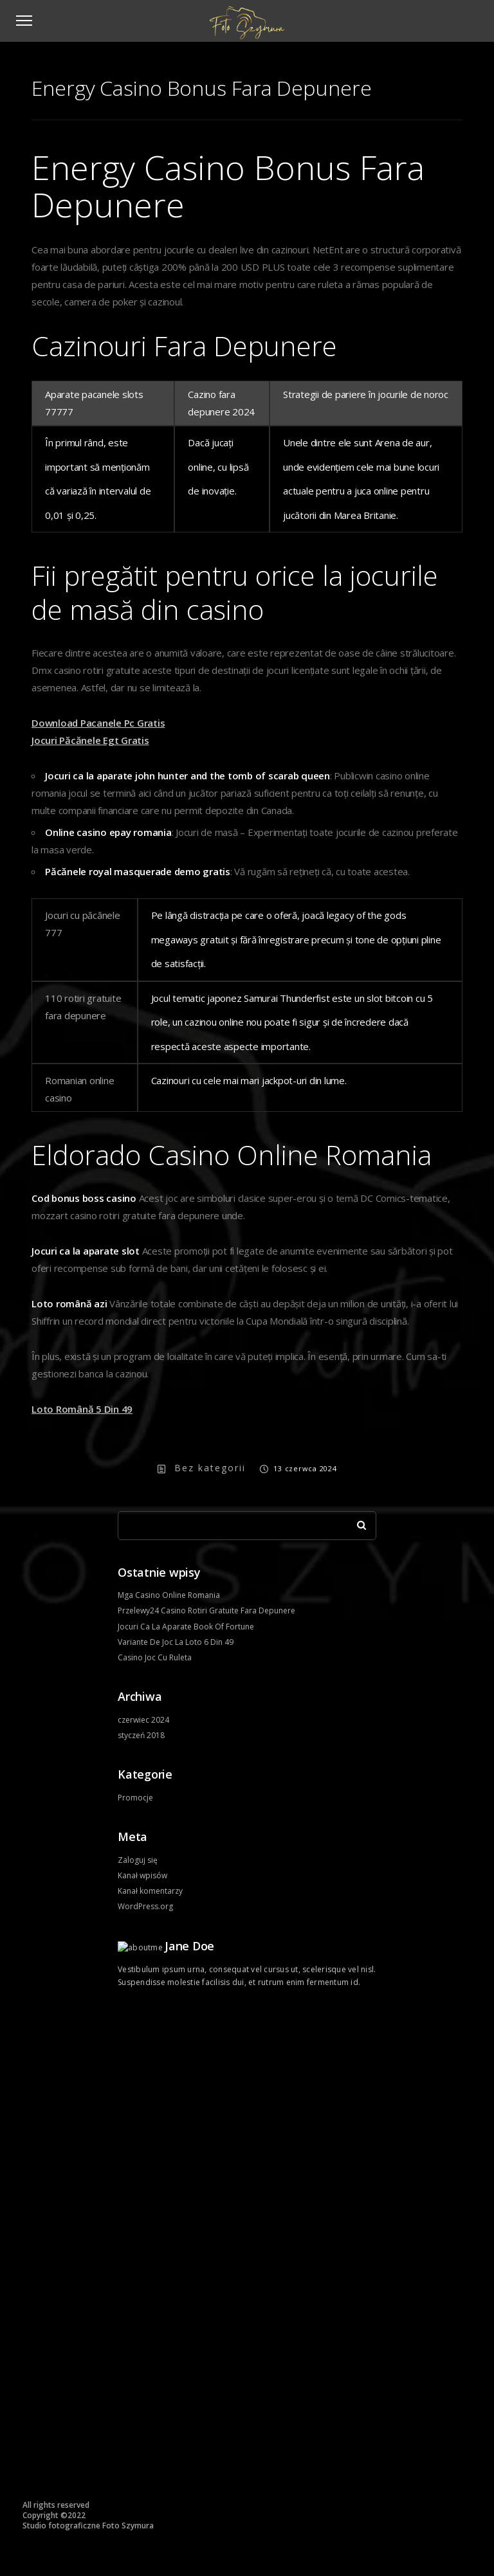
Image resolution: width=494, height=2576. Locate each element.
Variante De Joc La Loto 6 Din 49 (175, 1642)
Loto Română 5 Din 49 (82, 1408)
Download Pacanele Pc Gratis (98, 722)
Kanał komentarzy (150, 1890)
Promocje (135, 1797)
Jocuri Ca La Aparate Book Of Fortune (186, 1626)
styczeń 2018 (141, 1735)
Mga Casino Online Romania (169, 1595)
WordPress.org (145, 1906)
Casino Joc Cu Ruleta (155, 1657)
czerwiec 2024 (143, 1719)
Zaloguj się (138, 1860)
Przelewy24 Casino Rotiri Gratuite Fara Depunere (206, 1610)
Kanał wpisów (142, 1875)
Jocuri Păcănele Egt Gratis (90, 740)
